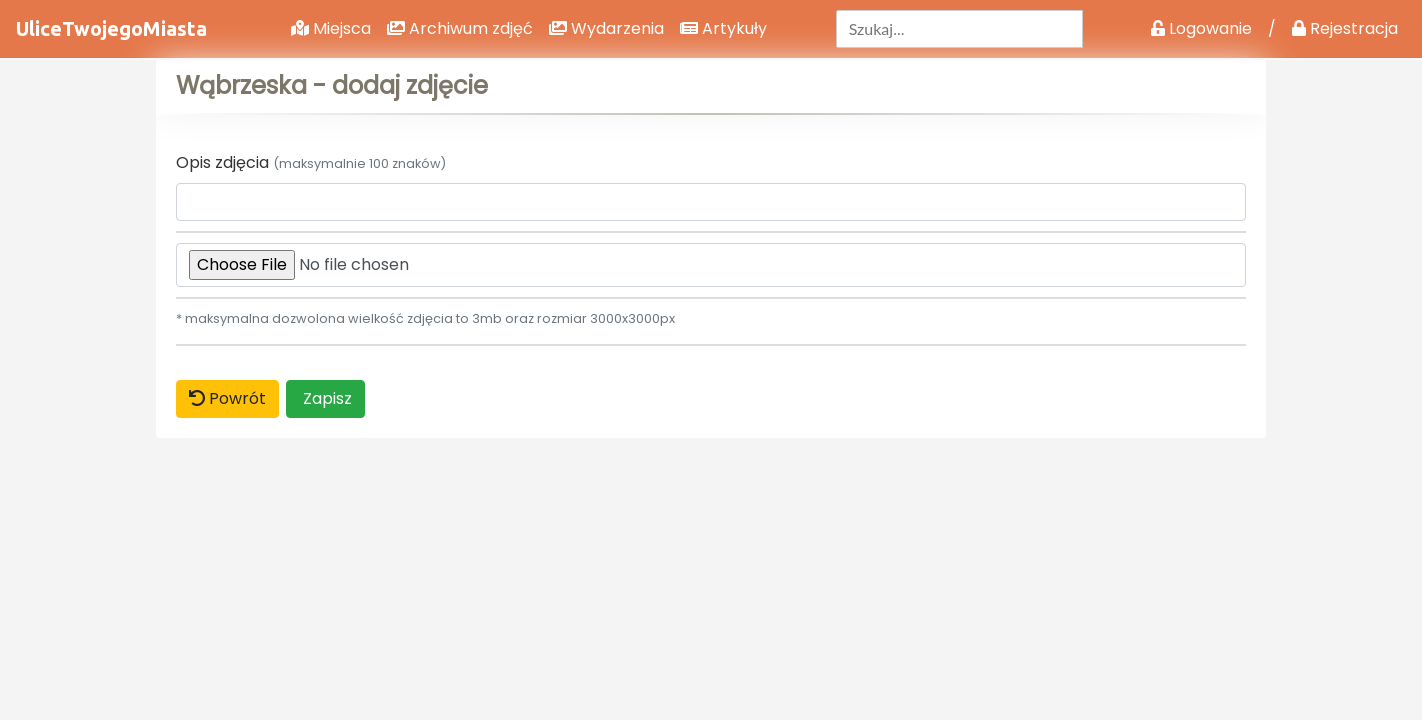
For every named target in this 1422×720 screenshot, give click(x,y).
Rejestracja (1345, 28)
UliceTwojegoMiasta (111, 28)
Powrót (227, 398)
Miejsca (331, 28)
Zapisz (325, 398)
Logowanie (1201, 28)
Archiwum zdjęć (460, 28)
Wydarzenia (606, 28)
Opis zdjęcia (311, 162)
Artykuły (723, 28)
